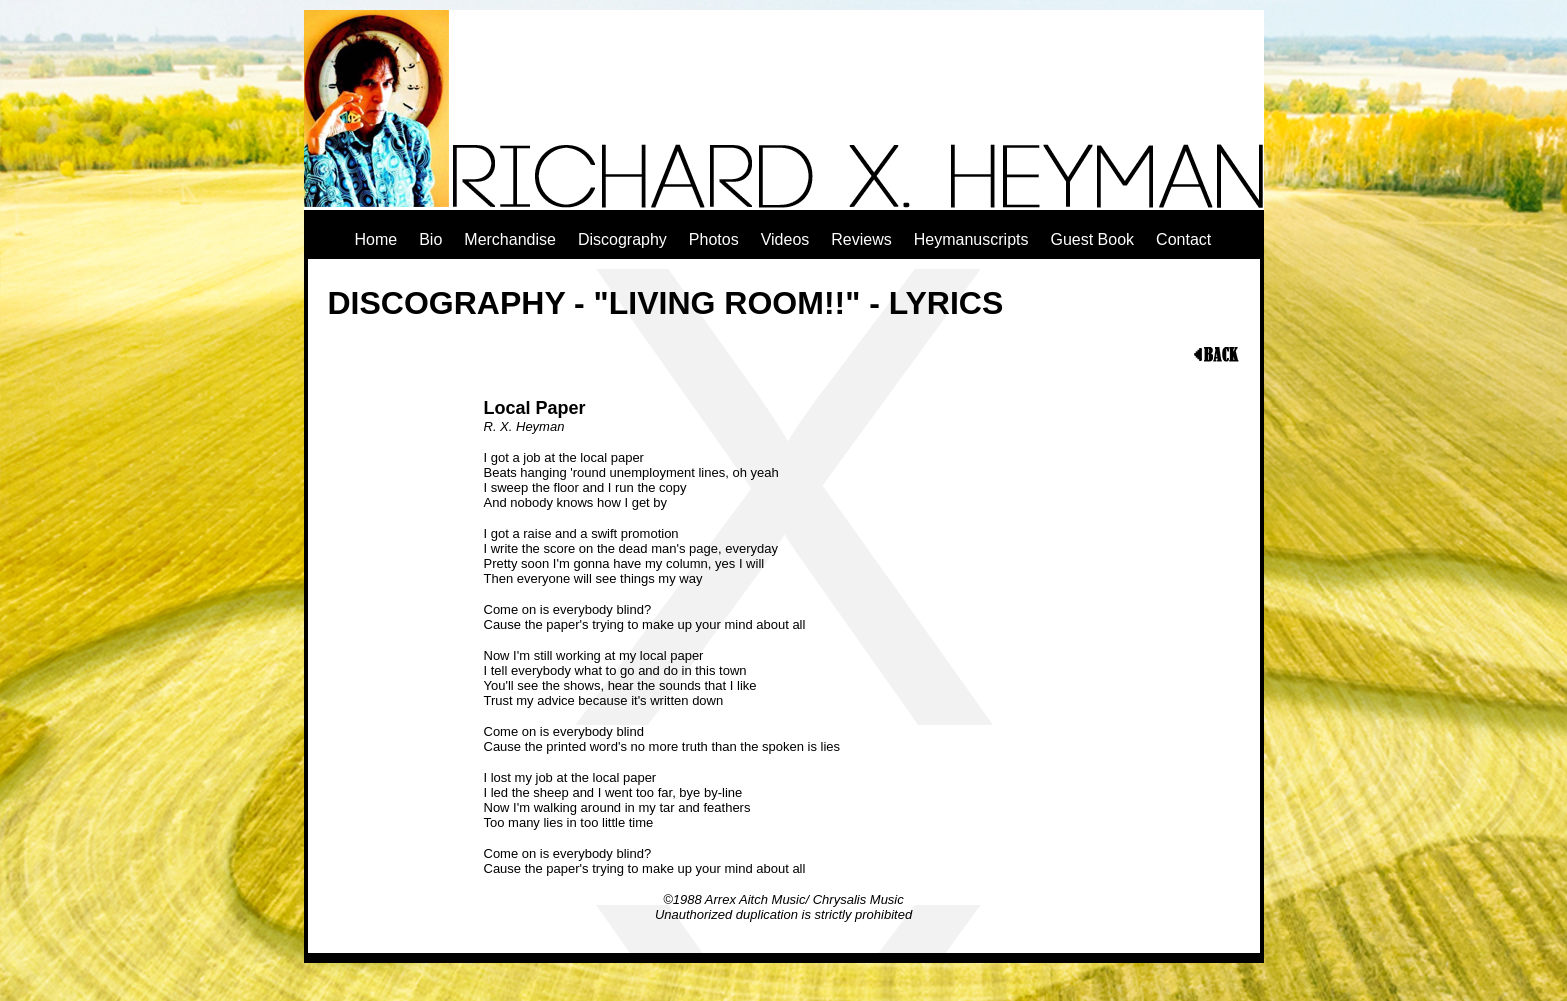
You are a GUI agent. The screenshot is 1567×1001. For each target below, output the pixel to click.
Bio (430, 239)
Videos (785, 239)
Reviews (861, 239)
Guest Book (1092, 239)
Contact (1183, 239)
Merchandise (510, 239)
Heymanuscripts (971, 239)
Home (376, 239)
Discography (622, 239)
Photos (714, 239)
